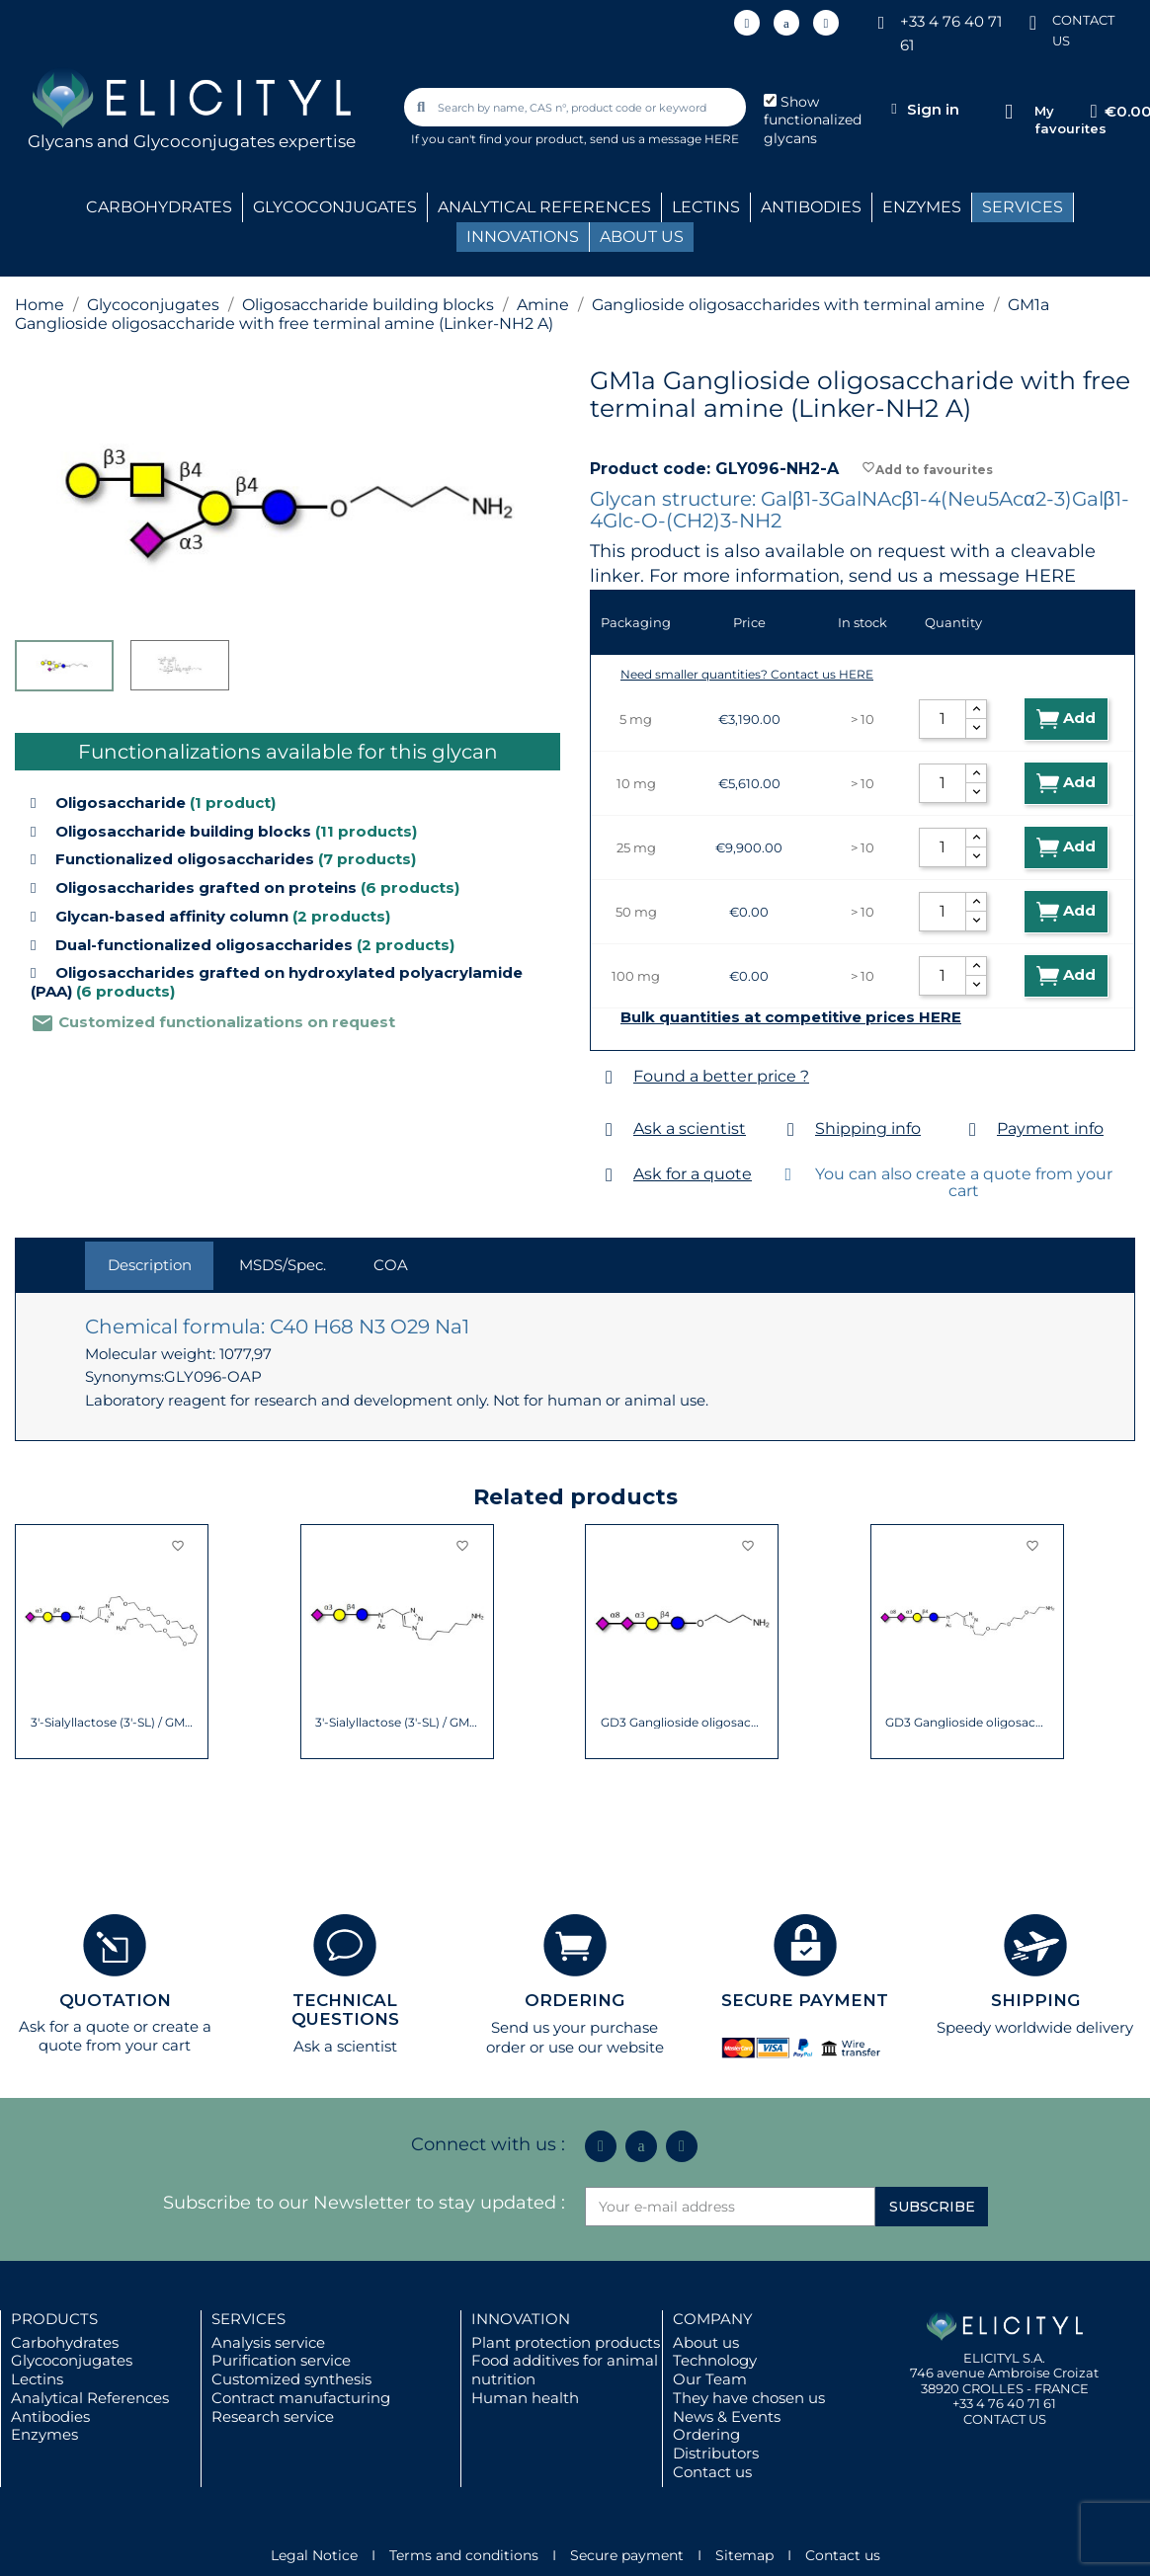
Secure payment (627, 2555)
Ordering (706, 2434)
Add (1066, 718)
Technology (715, 2360)
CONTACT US (1004, 2419)
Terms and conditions (463, 2555)
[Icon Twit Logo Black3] (786, 23)
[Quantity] (942, 719)
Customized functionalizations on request (213, 1021)
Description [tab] (150, 1264)
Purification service (281, 2360)
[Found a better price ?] (609, 1077)
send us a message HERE (664, 138)
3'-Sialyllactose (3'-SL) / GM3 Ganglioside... (112, 1723)
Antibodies (50, 2416)
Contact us (712, 2471)
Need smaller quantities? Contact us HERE (746, 674)
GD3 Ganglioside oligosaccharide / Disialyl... (682, 1723)
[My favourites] (1009, 112)
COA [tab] (390, 1264)
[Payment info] (972, 1129)
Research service (272, 2416)
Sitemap (744, 2555)
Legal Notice (314, 2555)
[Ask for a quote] (609, 1175)
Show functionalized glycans (813, 120)
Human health (525, 2397)
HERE (1050, 576)
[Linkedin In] (747, 23)
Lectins (37, 2379)
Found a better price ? (721, 1076)
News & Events (726, 2416)
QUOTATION (115, 2000)
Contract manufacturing (300, 2397)
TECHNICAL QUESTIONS (345, 2009)
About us (706, 2342)
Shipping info (868, 1128)
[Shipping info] (790, 1129)
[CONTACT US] (1032, 21)
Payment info (1050, 1128)
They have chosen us (749, 2397)
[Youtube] (826, 23)
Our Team (710, 2379)
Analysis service (268, 2342)
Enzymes (44, 2434)
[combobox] (576, 107)
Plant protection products (565, 2342)
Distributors (716, 2453)
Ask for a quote (692, 1174)
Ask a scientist (689, 1128)
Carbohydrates (65, 2342)
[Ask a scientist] (609, 1129)
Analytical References (90, 2397)
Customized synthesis (291, 2379)
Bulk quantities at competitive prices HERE (790, 1017)
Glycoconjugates (71, 2360)
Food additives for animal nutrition (564, 2369)
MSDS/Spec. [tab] (282, 1264)
